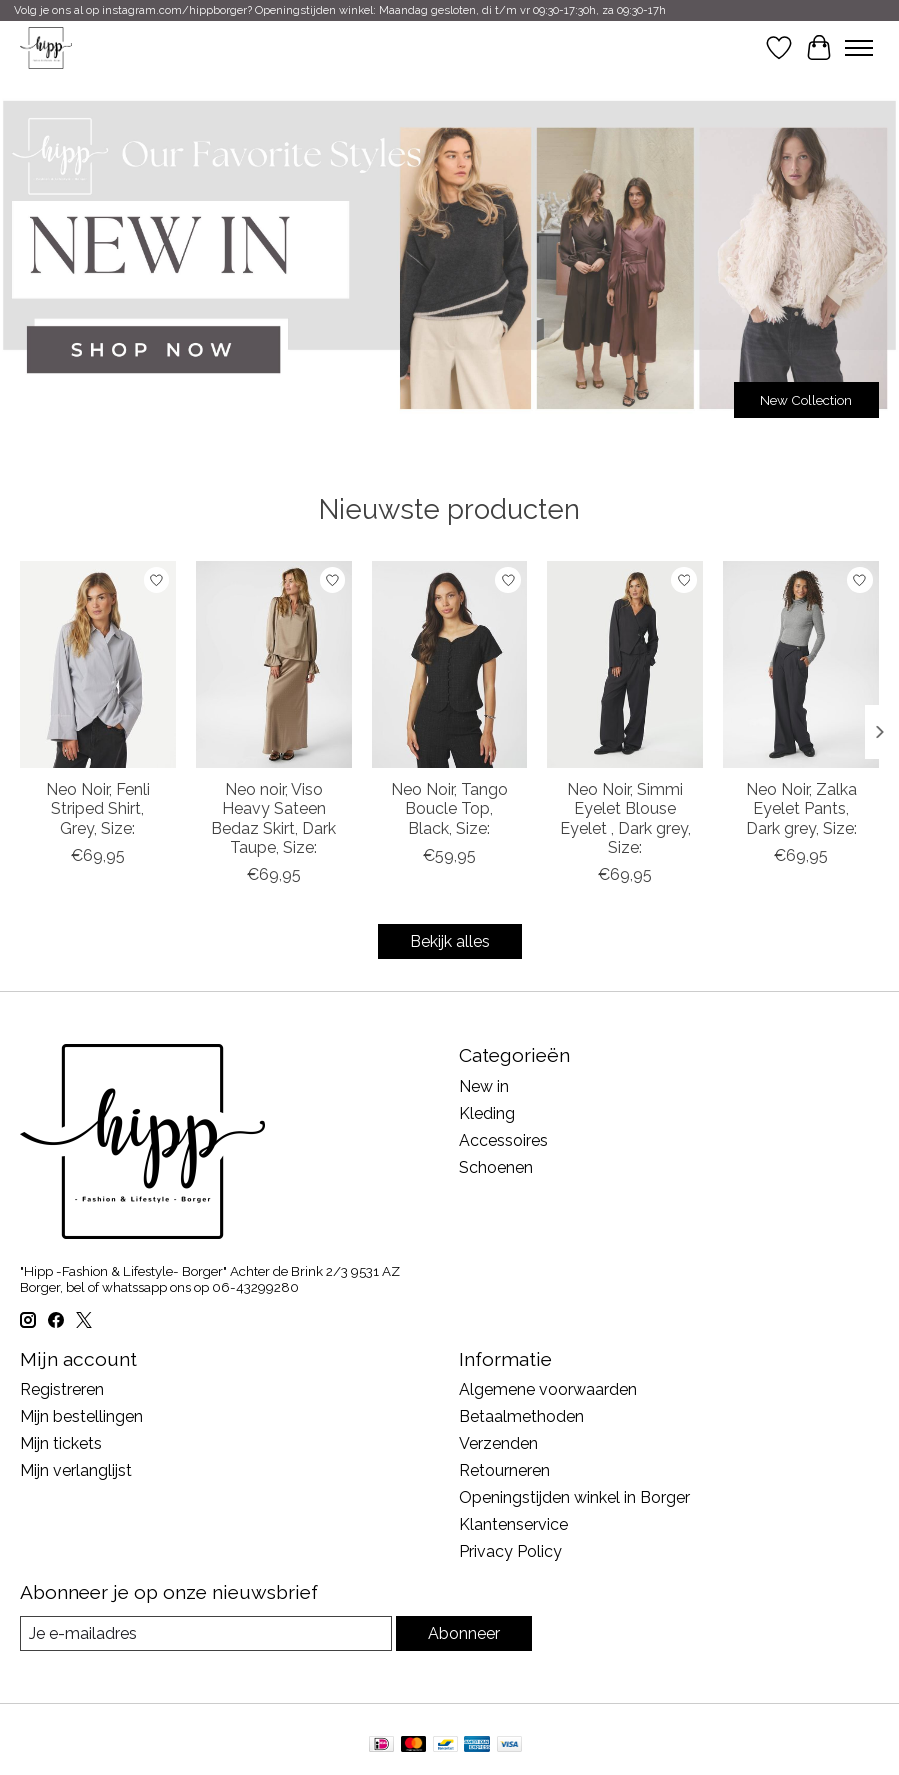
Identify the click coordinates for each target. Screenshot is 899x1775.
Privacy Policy (510, 1551)
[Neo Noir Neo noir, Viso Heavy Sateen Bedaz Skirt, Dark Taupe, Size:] (274, 664)
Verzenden (498, 1443)
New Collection (806, 400)
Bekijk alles (450, 941)
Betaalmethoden (521, 1416)
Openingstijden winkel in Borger (574, 1497)
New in (484, 1086)
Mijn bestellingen (81, 1416)
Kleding (487, 1113)
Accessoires (503, 1140)
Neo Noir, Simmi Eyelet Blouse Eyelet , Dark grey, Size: (625, 818)
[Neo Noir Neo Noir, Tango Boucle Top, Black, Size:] (450, 664)
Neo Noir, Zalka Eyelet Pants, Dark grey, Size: (801, 808)
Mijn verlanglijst (76, 1470)
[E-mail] (206, 1633)
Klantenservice (513, 1524)
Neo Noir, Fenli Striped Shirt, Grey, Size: (98, 808)
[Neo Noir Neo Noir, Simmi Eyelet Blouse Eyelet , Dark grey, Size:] (625, 664)
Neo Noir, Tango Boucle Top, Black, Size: (449, 808)
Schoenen (496, 1167)
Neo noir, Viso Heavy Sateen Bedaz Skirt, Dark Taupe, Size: (273, 818)
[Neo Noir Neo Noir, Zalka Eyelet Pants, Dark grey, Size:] (801, 664)
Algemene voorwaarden (548, 1389)
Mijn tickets (61, 1443)
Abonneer (464, 1633)
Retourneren (504, 1470)
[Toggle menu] (859, 48)
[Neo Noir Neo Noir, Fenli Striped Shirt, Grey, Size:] (98, 664)
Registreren (62, 1389)
